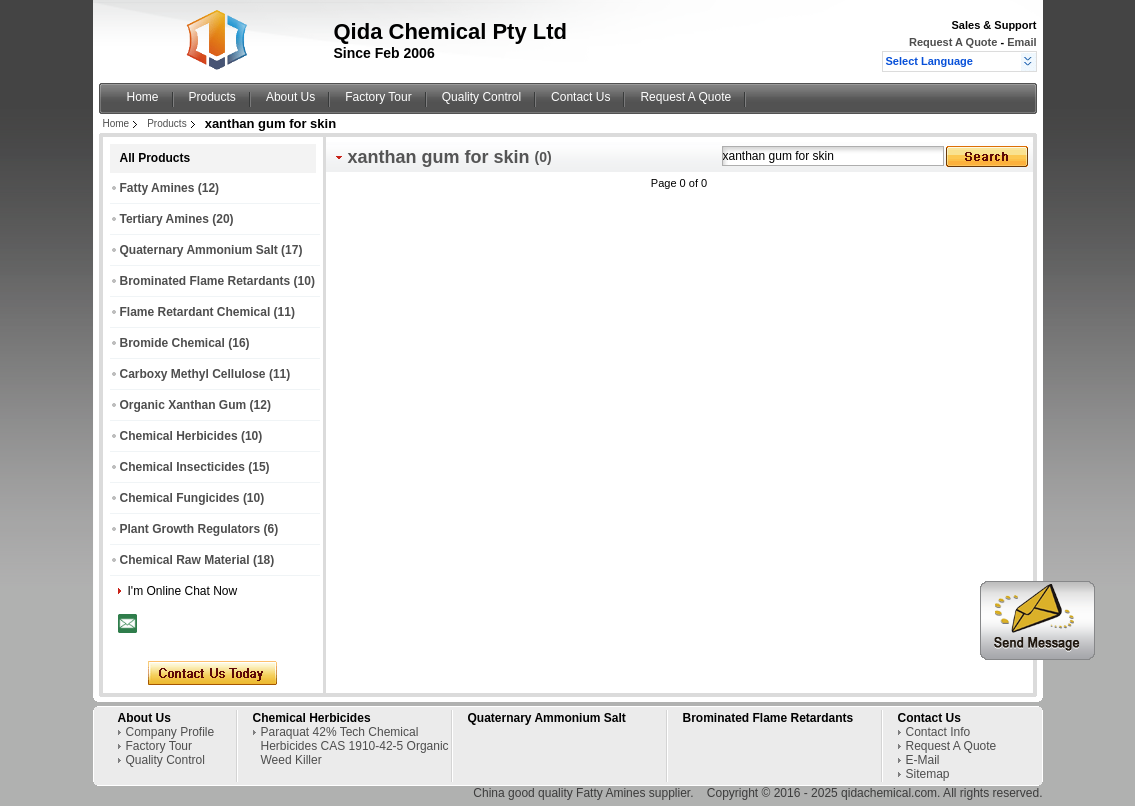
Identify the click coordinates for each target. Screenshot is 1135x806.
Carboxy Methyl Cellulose (193, 374)
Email (1021, 42)
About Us (290, 97)
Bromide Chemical (172, 343)
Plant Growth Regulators (190, 529)
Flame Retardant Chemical (195, 312)
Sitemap (928, 774)
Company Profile (170, 732)
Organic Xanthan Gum (183, 405)
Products (212, 97)
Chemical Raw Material (185, 560)
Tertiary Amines (164, 219)
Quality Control (481, 97)
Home (143, 97)
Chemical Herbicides (179, 436)
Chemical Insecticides (182, 467)
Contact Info (938, 732)
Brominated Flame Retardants (205, 281)
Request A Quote (953, 42)
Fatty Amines (157, 188)
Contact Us (580, 97)
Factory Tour (378, 97)
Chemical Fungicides (180, 498)
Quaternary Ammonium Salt (199, 250)
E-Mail (923, 760)
